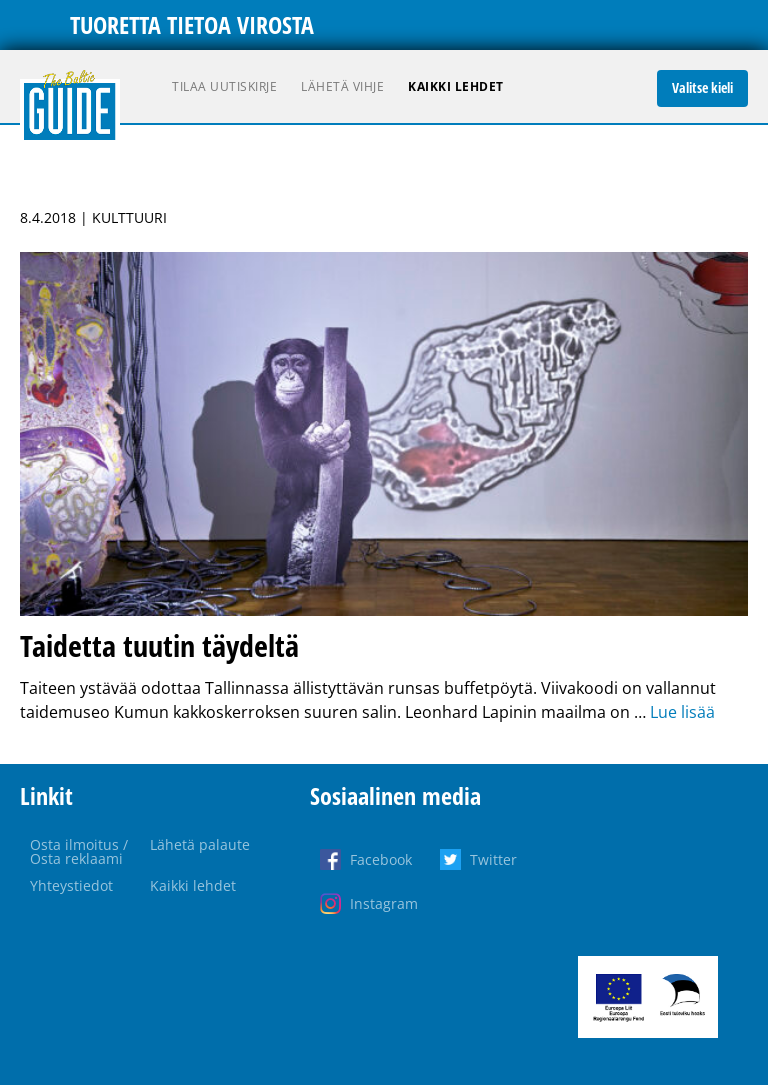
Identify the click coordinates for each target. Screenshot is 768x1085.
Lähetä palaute (200, 844)
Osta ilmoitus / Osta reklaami (79, 851)
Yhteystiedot (71, 885)
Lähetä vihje (342, 86)
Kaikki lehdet (456, 86)
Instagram (384, 903)
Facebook (381, 859)
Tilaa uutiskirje (224, 86)
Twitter (493, 859)
